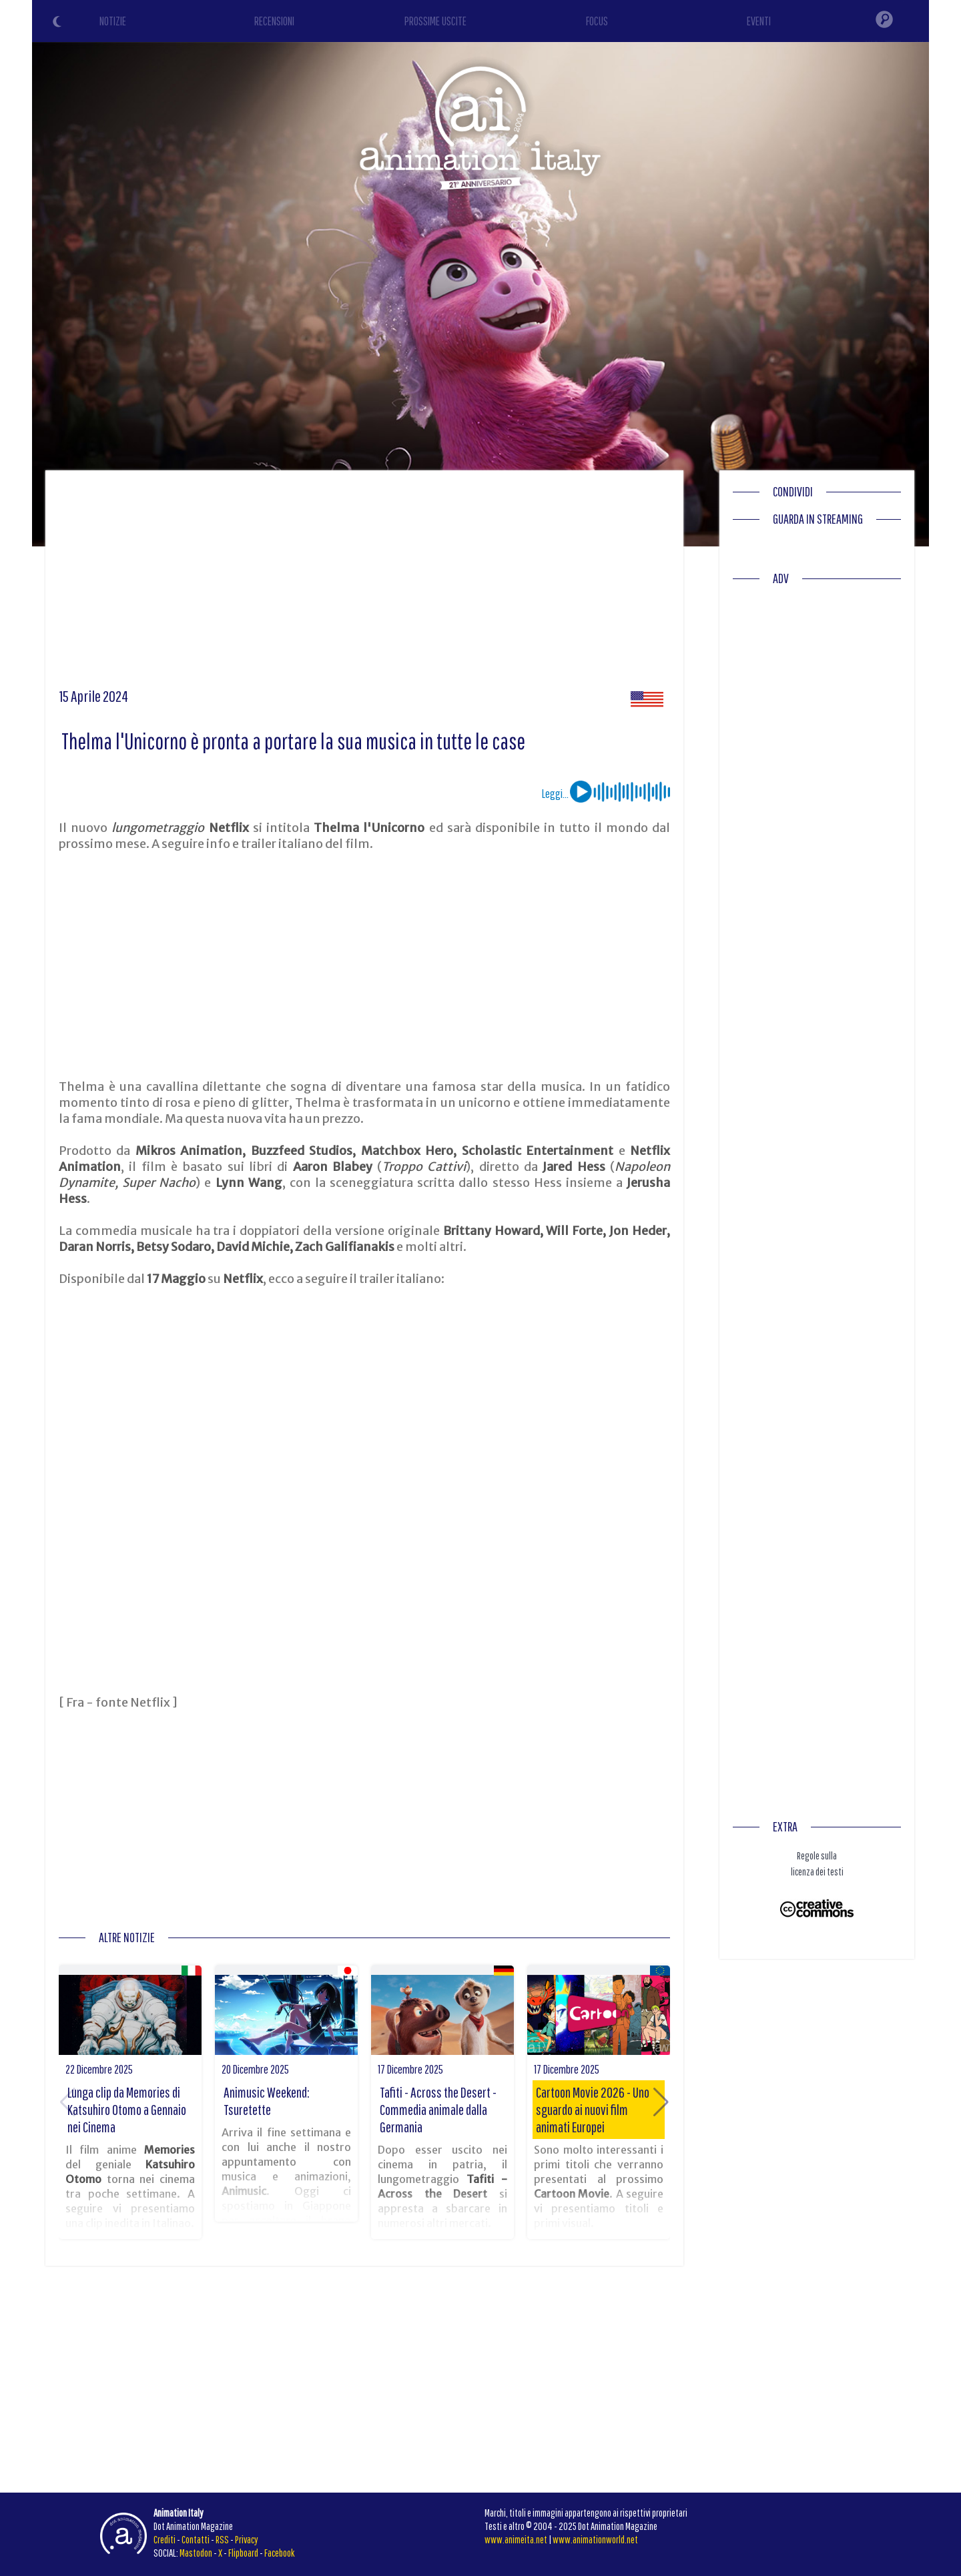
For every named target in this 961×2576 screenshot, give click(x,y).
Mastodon (196, 2553)
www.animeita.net (516, 2539)
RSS (222, 2539)
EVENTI (759, 21)
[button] (661, 2102)
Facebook (279, 2553)
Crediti (164, 2539)
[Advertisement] (364, 583)
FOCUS (597, 21)
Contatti (196, 2539)
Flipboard (243, 2553)
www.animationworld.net (595, 2539)
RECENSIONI (274, 21)
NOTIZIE (112, 21)
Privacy (246, 2539)
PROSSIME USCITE (435, 21)
